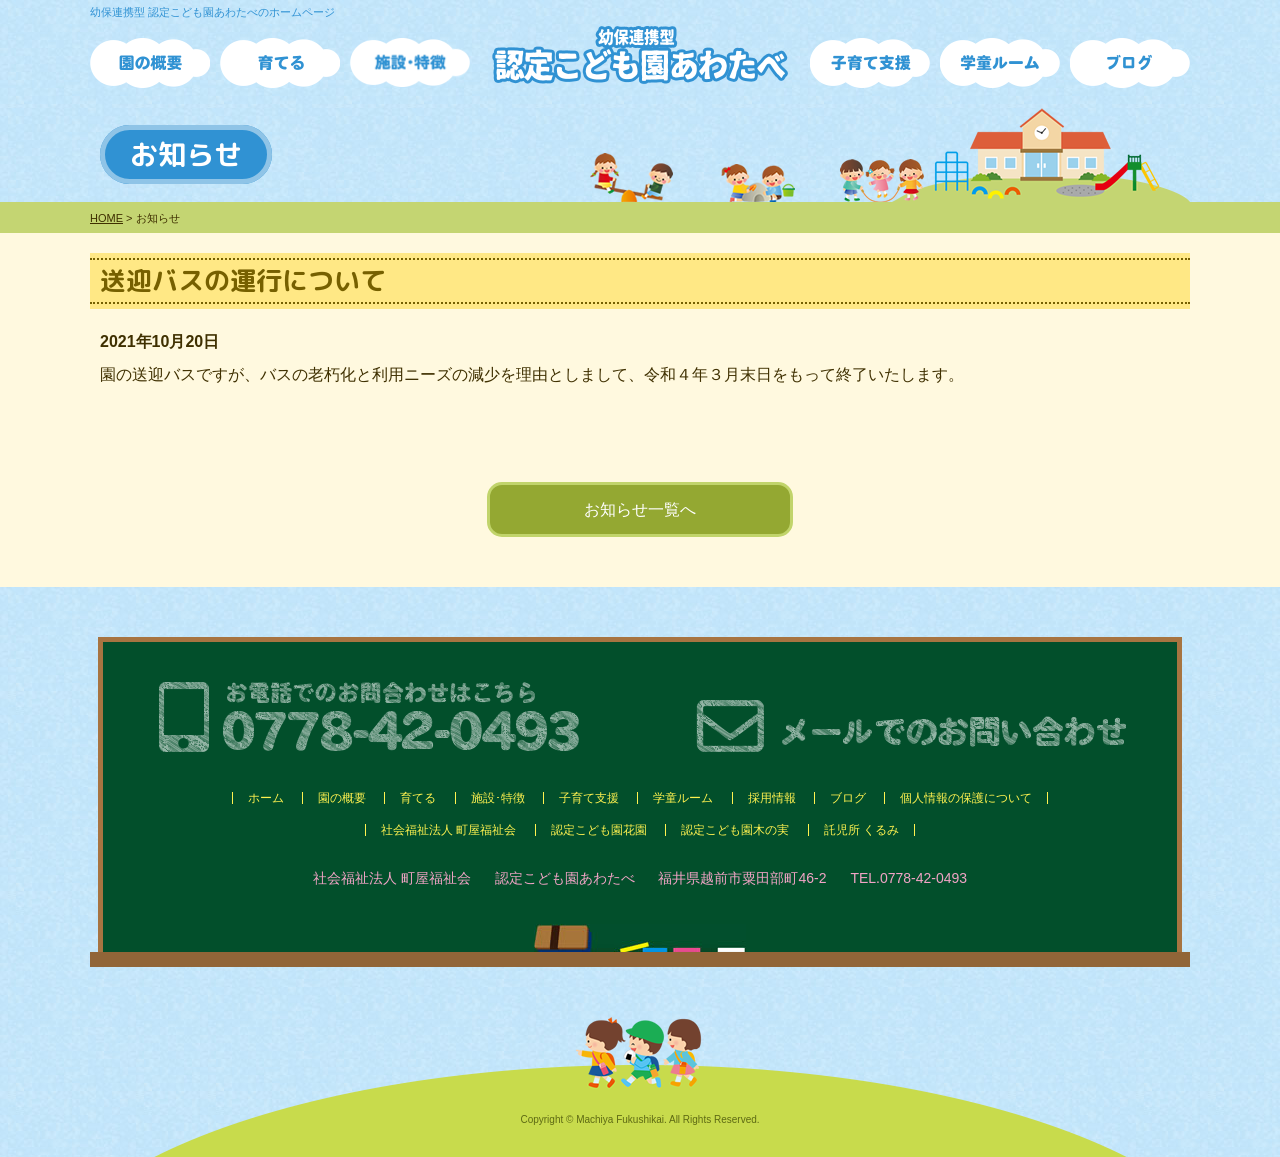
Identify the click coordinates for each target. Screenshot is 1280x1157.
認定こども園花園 (599, 830)
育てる (418, 798)
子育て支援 (589, 798)
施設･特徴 (498, 798)
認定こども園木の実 (735, 830)
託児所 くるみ (861, 830)
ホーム (266, 798)
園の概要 (342, 798)
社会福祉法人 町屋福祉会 (448, 830)
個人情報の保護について (966, 798)
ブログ (848, 798)
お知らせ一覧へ (640, 509)
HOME (106, 218)
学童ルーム (683, 798)
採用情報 (772, 798)
